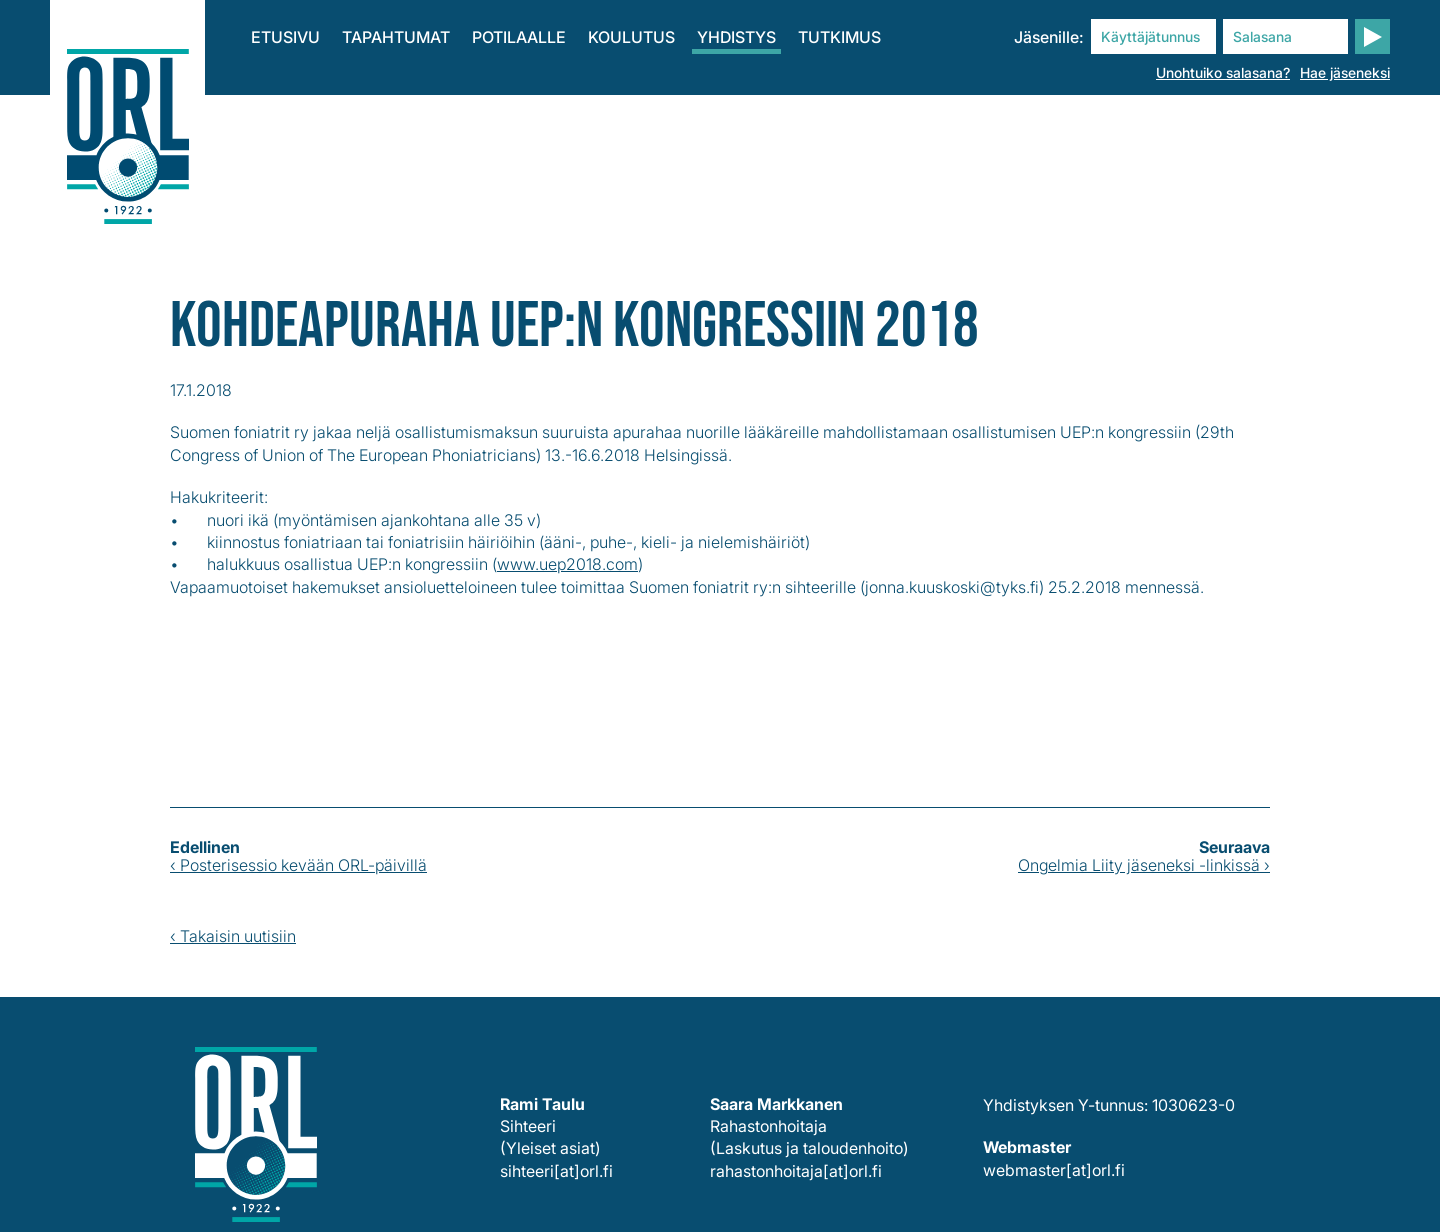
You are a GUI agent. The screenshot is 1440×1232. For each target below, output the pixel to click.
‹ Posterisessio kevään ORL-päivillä (298, 865)
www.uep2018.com (567, 564)
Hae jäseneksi (1345, 72)
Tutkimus (839, 37)
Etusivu (285, 37)
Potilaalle (519, 37)
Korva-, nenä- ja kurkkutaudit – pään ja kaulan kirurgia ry (127, 120)
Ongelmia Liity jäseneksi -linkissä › (1144, 865)
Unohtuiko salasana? (1223, 72)
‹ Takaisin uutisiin (233, 936)
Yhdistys (736, 37)
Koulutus (631, 37)
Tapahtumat (396, 37)
